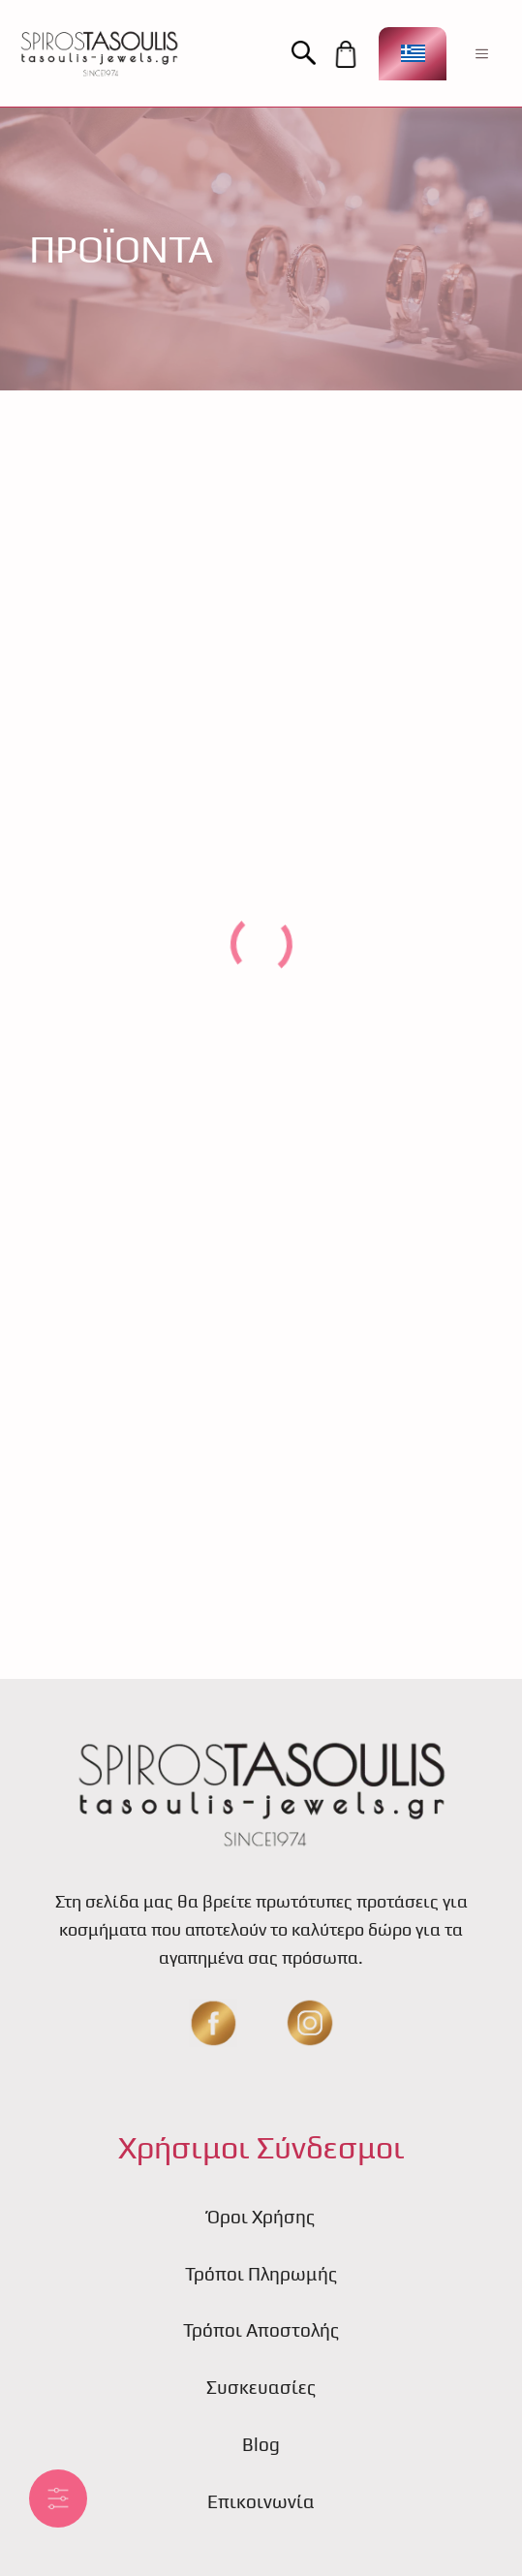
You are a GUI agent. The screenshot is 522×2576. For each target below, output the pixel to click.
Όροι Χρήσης (261, 2216)
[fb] (213, 2023)
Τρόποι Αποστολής (261, 2330)
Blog (261, 2444)
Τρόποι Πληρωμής (261, 2273)
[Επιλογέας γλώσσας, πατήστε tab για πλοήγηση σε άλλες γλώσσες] (412, 53)
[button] (310, 54)
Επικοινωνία (261, 2501)
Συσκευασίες (261, 2387)
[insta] (310, 2023)
